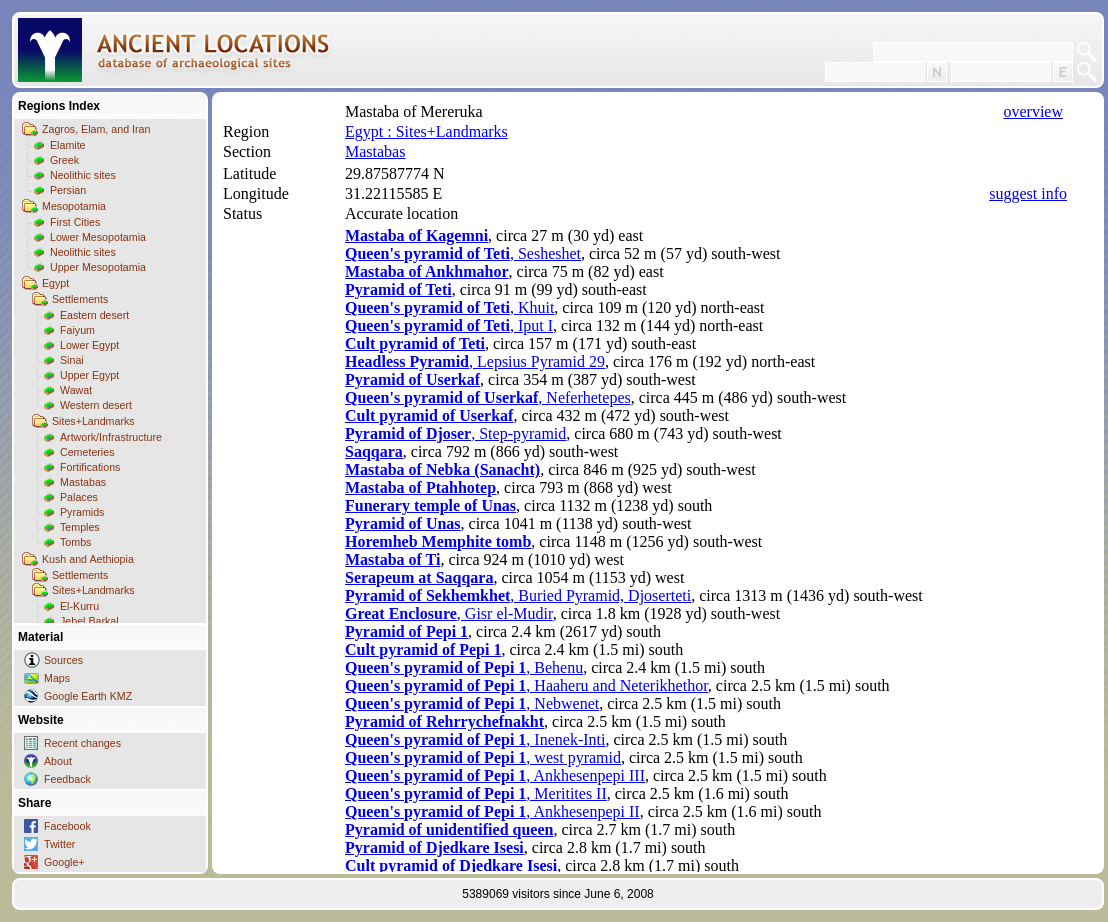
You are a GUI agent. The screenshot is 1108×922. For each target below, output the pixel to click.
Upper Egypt (89, 375)
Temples (80, 527)
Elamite (68, 145)
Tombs (75, 542)
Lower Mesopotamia (98, 237)
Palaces (79, 497)
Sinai (72, 360)
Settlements (80, 299)
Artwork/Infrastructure (111, 437)
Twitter (59, 844)
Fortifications (90, 467)
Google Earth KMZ (88, 696)
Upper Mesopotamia (98, 267)
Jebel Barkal (89, 621)
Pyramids (82, 512)
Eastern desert (94, 315)
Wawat (76, 390)
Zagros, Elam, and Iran (96, 129)
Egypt (55, 283)
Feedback (67, 779)
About (58, 761)
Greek (64, 160)
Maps (57, 678)
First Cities (75, 222)
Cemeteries (87, 452)
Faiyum (77, 330)
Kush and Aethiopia (88, 559)
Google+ (64, 862)
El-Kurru (79, 606)
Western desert (96, 405)
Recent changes (82, 743)
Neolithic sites (83, 175)
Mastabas (83, 482)
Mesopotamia (74, 206)
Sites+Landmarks (93, 421)
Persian (68, 190)
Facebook (67, 826)
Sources (63, 660)
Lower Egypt (89, 345)
